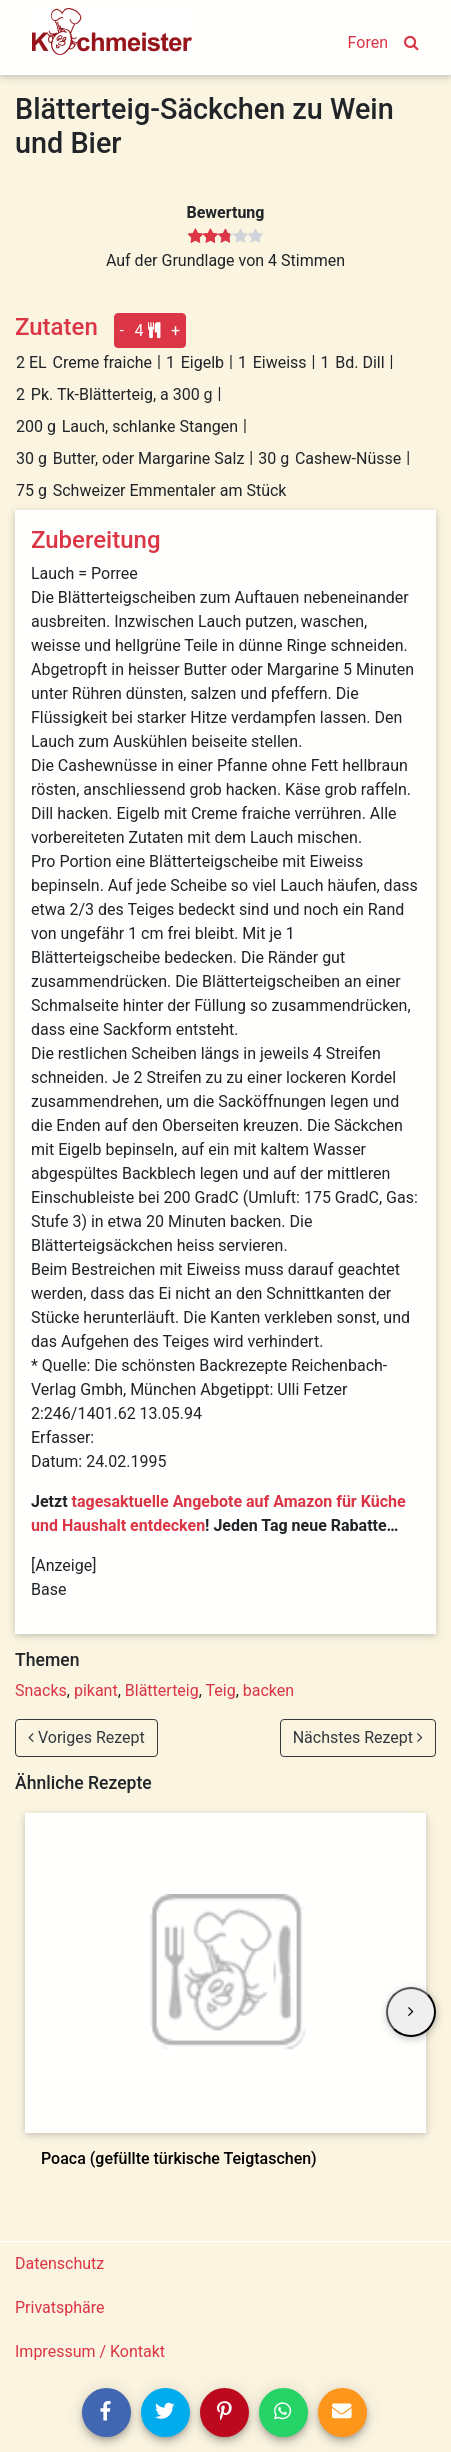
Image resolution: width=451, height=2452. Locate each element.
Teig (221, 1690)
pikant (96, 1690)
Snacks (41, 1690)
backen (268, 1690)
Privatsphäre (60, 2307)
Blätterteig (162, 1690)
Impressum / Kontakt (90, 2351)
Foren (368, 42)
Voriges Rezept (86, 1737)
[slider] (225, 237)
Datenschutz (59, 2263)
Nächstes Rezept (358, 1737)
